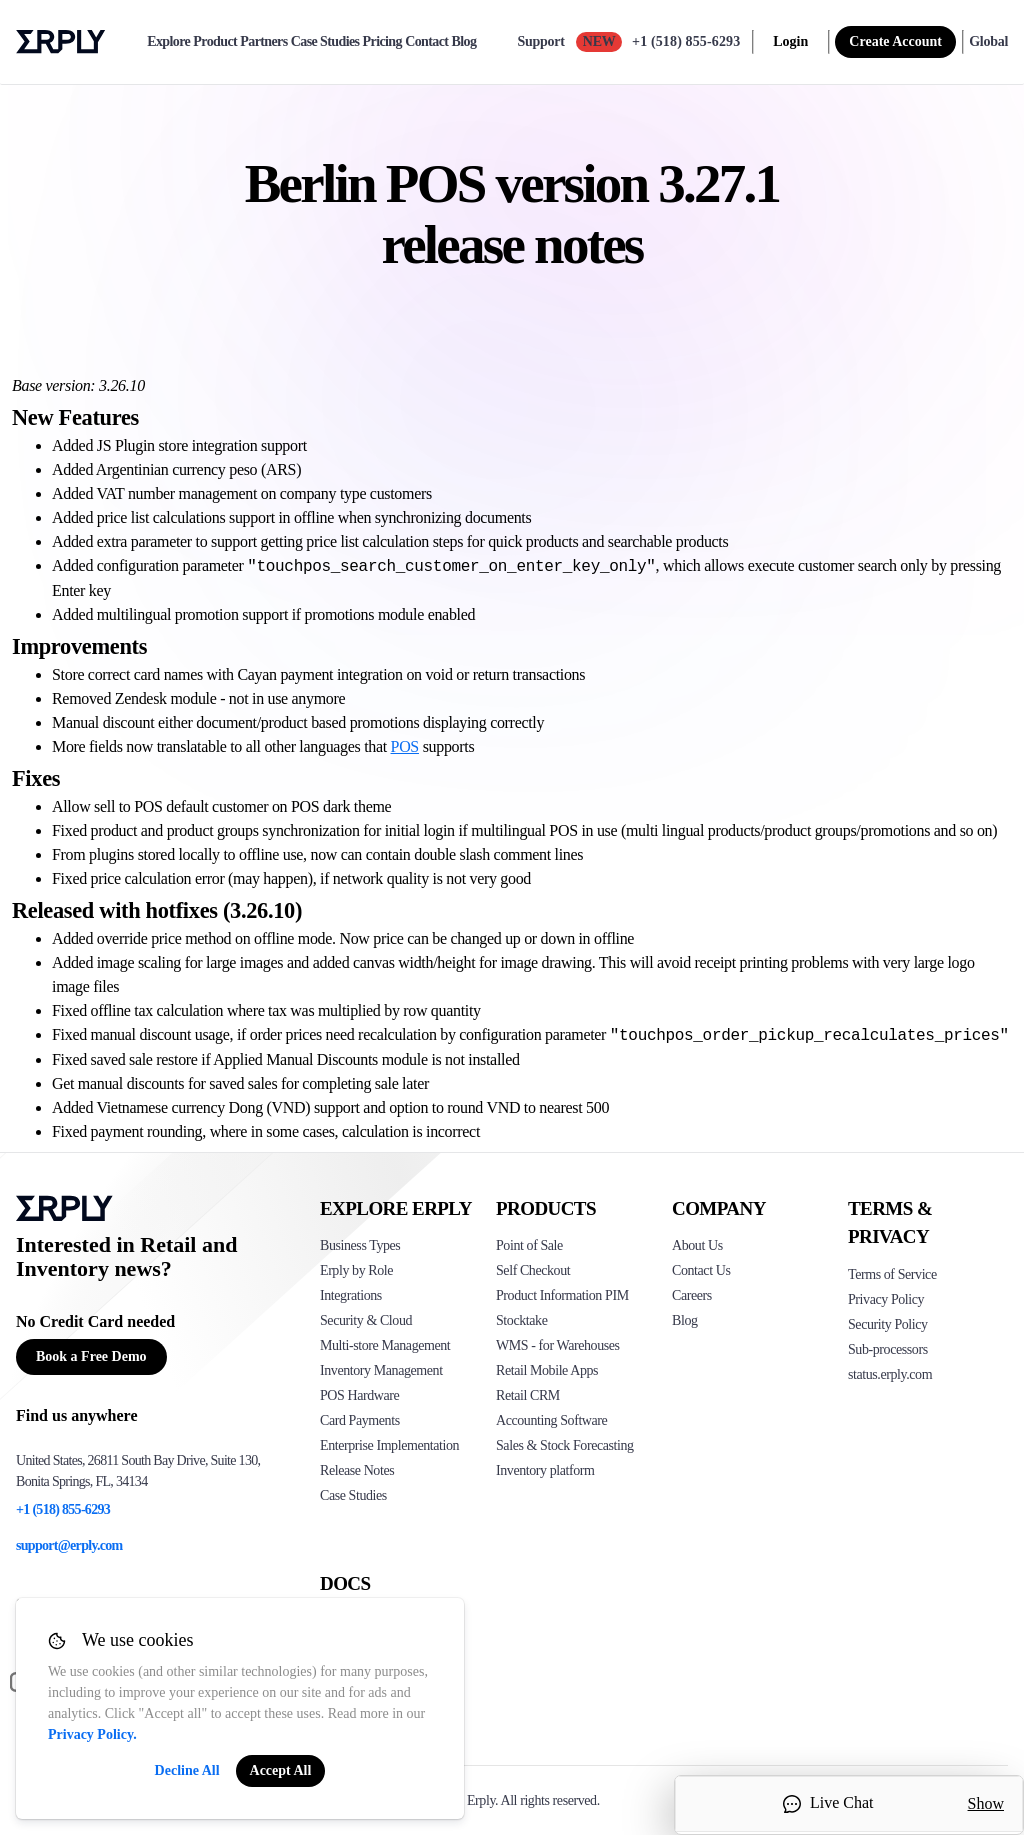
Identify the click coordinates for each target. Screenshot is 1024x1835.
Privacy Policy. (92, 1734)
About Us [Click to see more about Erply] (697, 1245)
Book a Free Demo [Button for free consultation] (91, 1356)
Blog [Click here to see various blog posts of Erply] (685, 1320)
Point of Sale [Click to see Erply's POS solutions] (529, 1245)
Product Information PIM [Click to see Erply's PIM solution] (562, 1295)
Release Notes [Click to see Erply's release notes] (357, 1470)
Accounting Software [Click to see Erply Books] (551, 1420)
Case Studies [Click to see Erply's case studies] (353, 1495)
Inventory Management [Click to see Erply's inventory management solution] (381, 1370)
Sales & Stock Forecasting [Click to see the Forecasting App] (565, 1445)
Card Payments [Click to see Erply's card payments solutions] (360, 1420)
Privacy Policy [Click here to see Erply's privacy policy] (886, 1299)
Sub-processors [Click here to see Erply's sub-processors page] (888, 1349)
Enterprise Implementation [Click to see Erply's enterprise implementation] (389, 1445)
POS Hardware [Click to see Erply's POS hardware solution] (359, 1395)
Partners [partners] (263, 42)
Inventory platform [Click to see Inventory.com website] (545, 1470)
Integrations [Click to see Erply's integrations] (351, 1295)
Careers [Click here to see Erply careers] (692, 1295)
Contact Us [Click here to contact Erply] (701, 1270)
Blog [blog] (464, 42)
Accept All (281, 1770)
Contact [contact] (426, 42)
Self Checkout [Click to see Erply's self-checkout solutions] (533, 1270)
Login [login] (790, 41)
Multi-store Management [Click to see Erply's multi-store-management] (385, 1345)
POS (405, 746)
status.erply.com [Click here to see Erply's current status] (890, 1374)
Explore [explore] (168, 42)
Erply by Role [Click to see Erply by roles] (356, 1270)
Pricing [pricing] (382, 42)
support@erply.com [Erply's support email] (69, 1545)
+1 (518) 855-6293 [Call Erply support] (686, 41)
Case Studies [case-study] (325, 42)
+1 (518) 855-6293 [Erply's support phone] (63, 1509)
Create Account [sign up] (895, 41)
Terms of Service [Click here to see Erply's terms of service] (892, 1274)
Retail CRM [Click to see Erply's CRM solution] (528, 1395)
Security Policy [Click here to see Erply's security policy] (888, 1324)
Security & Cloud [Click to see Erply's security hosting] (366, 1320)
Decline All (187, 1770)
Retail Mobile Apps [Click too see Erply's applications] (547, 1370)
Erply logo (61, 42)
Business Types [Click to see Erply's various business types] (360, 1245)
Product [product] (215, 42)
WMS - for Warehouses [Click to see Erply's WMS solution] (558, 1345)
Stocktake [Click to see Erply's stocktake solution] (521, 1320)
